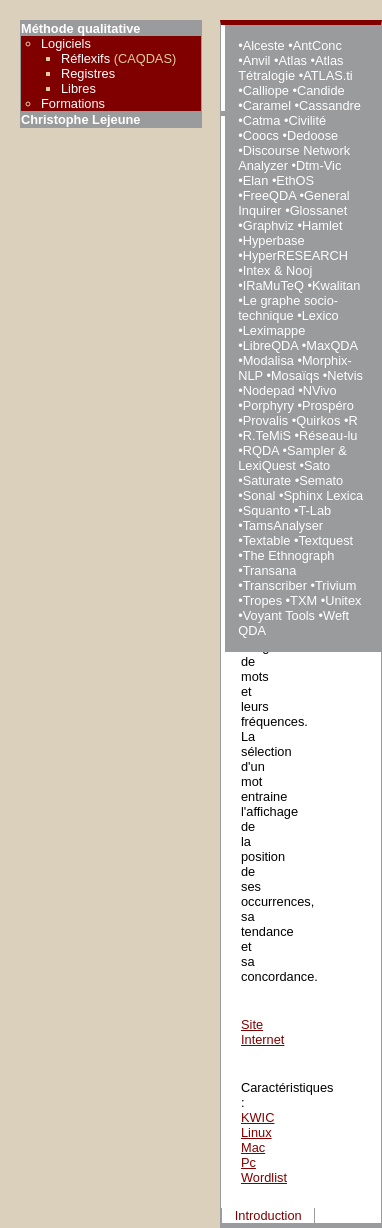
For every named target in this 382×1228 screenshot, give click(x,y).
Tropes (262, 600)
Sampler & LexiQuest (292, 458)
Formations (73, 103)
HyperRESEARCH (295, 255)
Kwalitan (336, 285)
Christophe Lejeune (80, 119)
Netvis (345, 375)
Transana (270, 570)
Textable (267, 540)
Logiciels (66, 43)
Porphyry (268, 405)
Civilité (307, 120)
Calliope (266, 90)
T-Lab (314, 510)
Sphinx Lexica (323, 495)
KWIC (257, 1117)
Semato (321, 480)
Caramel (267, 105)
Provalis (266, 420)
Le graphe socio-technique (288, 308)
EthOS (295, 180)
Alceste (264, 45)
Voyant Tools (279, 615)
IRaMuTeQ (273, 285)
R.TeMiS (267, 435)
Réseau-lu (328, 435)
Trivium (335, 585)
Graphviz (268, 225)
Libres (78, 88)
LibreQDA (270, 345)
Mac (253, 1147)
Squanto (267, 510)
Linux (256, 1132)
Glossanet (319, 210)
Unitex (343, 600)
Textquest (325, 540)
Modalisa (268, 360)
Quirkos (318, 420)
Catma (262, 120)
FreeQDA (269, 195)
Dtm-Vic (318, 165)
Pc (248, 1162)
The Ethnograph (289, 555)
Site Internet (262, 1032)
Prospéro (328, 405)
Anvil (257, 60)
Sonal (259, 495)
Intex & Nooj (278, 270)
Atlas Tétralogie (290, 68)
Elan (256, 180)
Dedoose (312, 135)
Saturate (267, 480)
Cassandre (330, 105)
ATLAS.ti (328, 75)
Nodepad (269, 390)
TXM (303, 600)
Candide (321, 90)
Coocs (261, 135)
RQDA (261, 450)
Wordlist (264, 1177)
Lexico (320, 315)
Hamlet (322, 225)
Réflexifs (85, 58)
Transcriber (275, 585)
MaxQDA (331, 345)
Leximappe (274, 330)
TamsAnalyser (283, 525)
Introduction (268, 1215)
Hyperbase (274, 240)
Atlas (292, 60)
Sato (317, 465)
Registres (88, 73)
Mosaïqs (295, 375)
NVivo (320, 390)
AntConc (317, 45)
